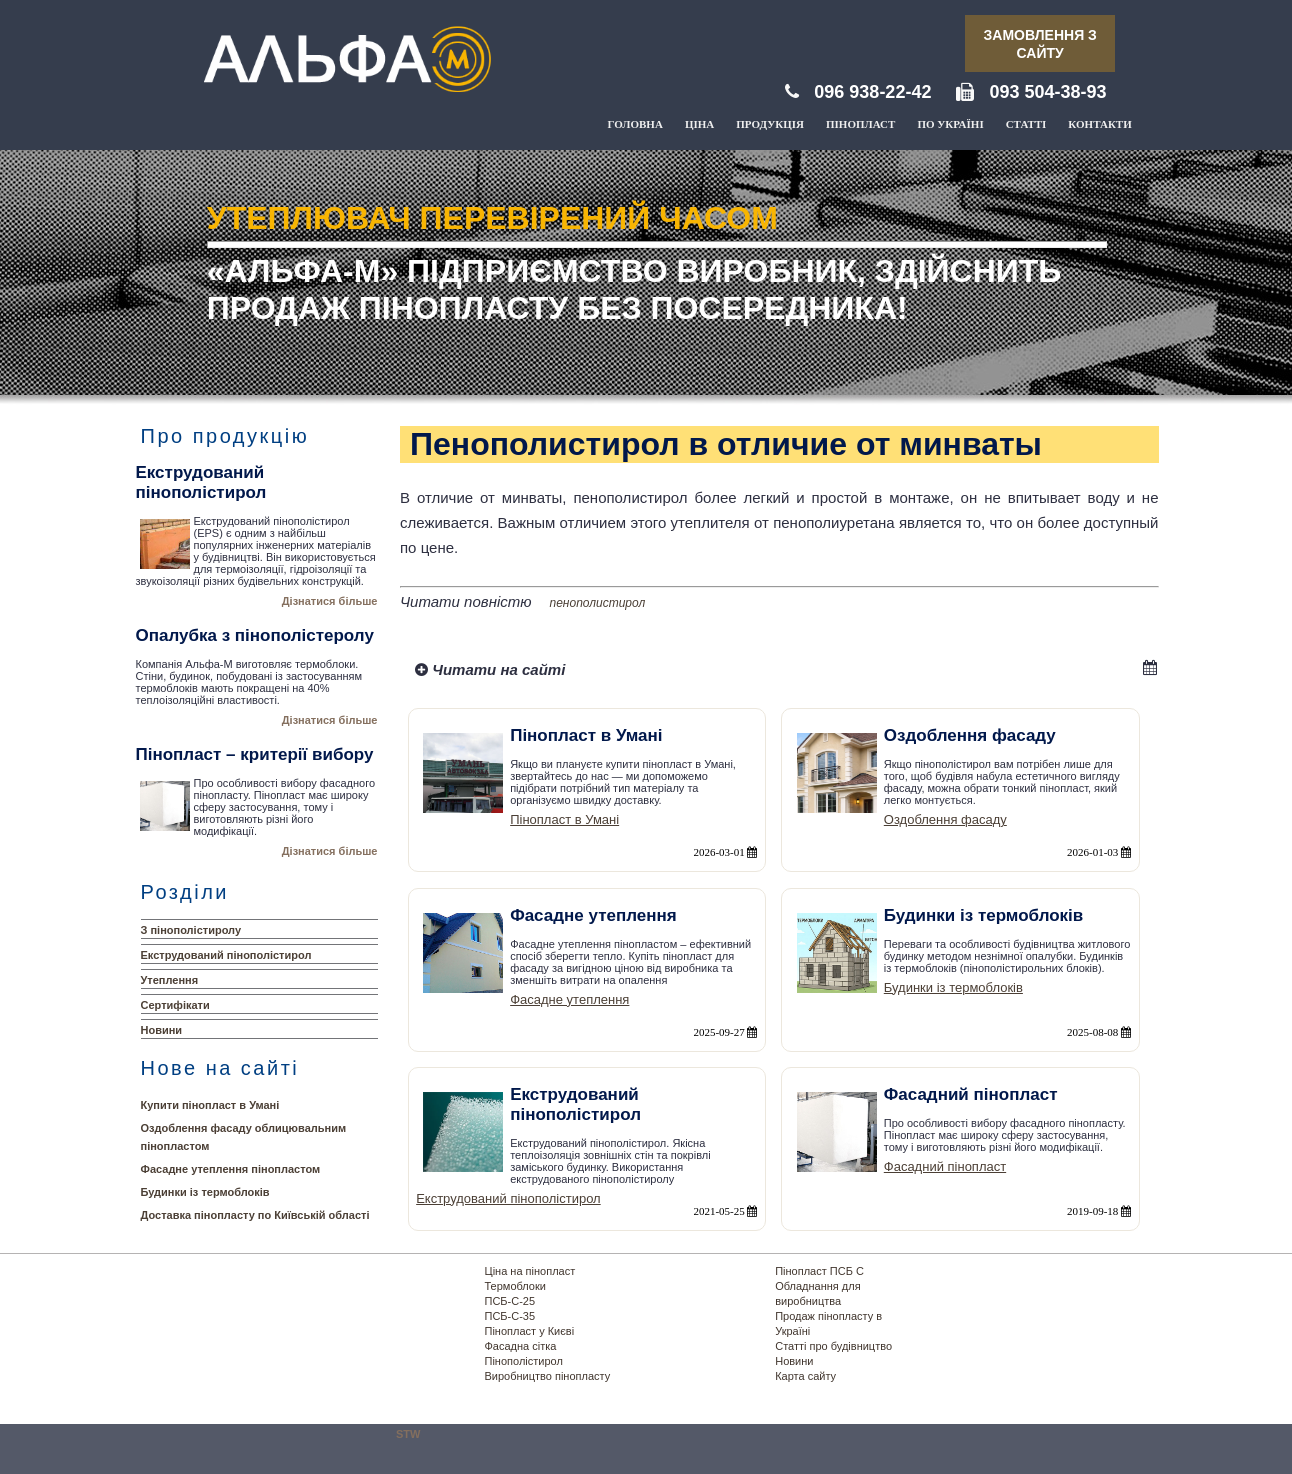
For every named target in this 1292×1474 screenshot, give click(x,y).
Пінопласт (860, 124)
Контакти (1099, 124)
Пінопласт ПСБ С (819, 1271)
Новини (162, 1030)
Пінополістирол (524, 1361)
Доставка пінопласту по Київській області (255, 1215)
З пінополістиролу (191, 930)
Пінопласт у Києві (530, 1331)
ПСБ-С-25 (510, 1301)
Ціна (699, 124)
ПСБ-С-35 (510, 1316)
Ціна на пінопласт (530, 1271)
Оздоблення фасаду (945, 819)
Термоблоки (515, 1286)
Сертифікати (175, 1005)
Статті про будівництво (833, 1346)
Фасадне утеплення (569, 999)
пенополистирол (598, 603)
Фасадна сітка (521, 1346)
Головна (635, 124)
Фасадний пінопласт (945, 1166)
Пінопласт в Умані (564, 819)
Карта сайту (805, 1376)
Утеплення (170, 980)
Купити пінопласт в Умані (210, 1105)
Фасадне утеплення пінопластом (231, 1169)
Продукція (770, 124)
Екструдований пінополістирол (226, 955)
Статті (1026, 124)
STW (408, 1434)
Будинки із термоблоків (205, 1192)
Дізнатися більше (330, 601)
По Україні (950, 124)
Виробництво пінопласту (548, 1376)
